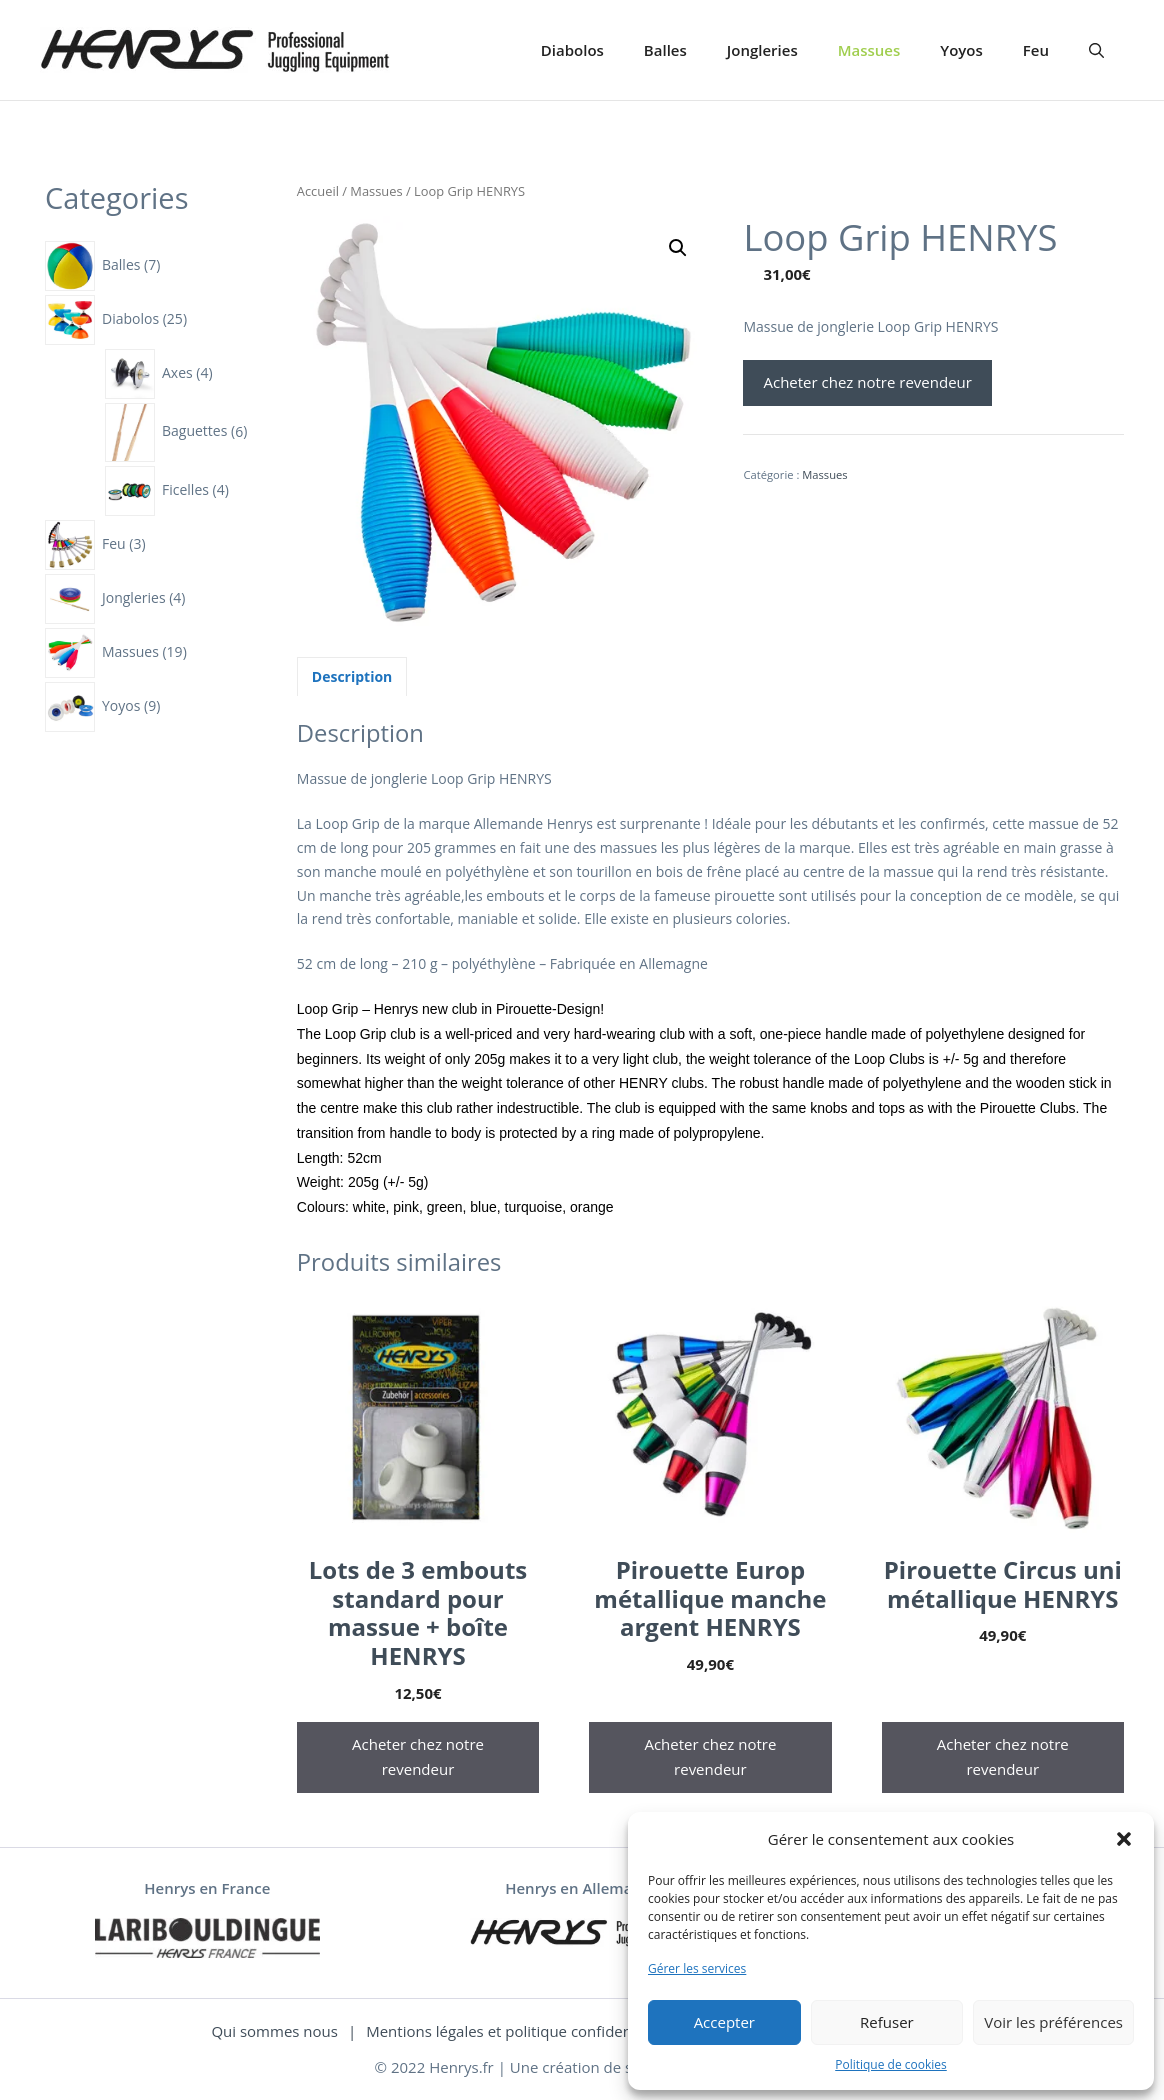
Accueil (318, 191)
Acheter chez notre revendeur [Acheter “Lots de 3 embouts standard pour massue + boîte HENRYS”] (418, 1757)
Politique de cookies (891, 2064)
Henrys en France (207, 1888)
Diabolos (572, 50)
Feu (1036, 50)
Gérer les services (697, 1968)
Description (352, 676)
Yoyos (961, 50)
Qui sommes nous (274, 2031)
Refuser (887, 2022)
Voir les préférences (1053, 2022)
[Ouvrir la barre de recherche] (1096, 50)
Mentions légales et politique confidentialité (518, 2031)
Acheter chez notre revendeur (867, 382)
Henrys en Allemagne (582, 1888)
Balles (665, 50)
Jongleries (762, 50)
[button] (1124, 1839)
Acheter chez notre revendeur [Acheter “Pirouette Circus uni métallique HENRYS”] (1003, 1757)
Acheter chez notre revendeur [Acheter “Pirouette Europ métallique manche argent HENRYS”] (710, 1757)
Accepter (724, 2022)
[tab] (352, 676)
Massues (869, 50)
